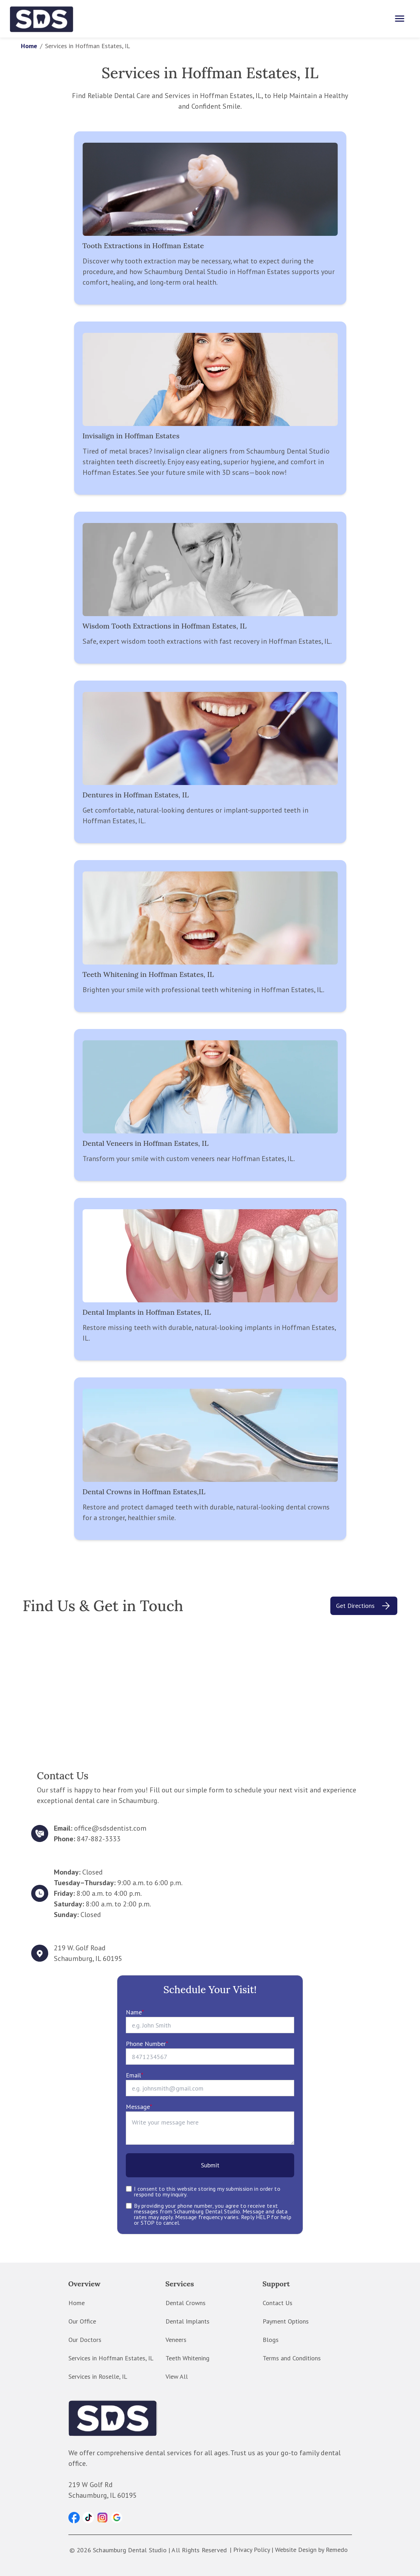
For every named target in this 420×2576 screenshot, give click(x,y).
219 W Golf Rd (90, 2484)
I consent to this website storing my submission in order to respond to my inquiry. (207, 2191)
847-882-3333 (99, 1838)
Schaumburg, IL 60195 (88, 1958)
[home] (42, 19)
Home (29, 46)
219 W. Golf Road (80, 1947)
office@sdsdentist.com (110, 1828)
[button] (74, 2517)
